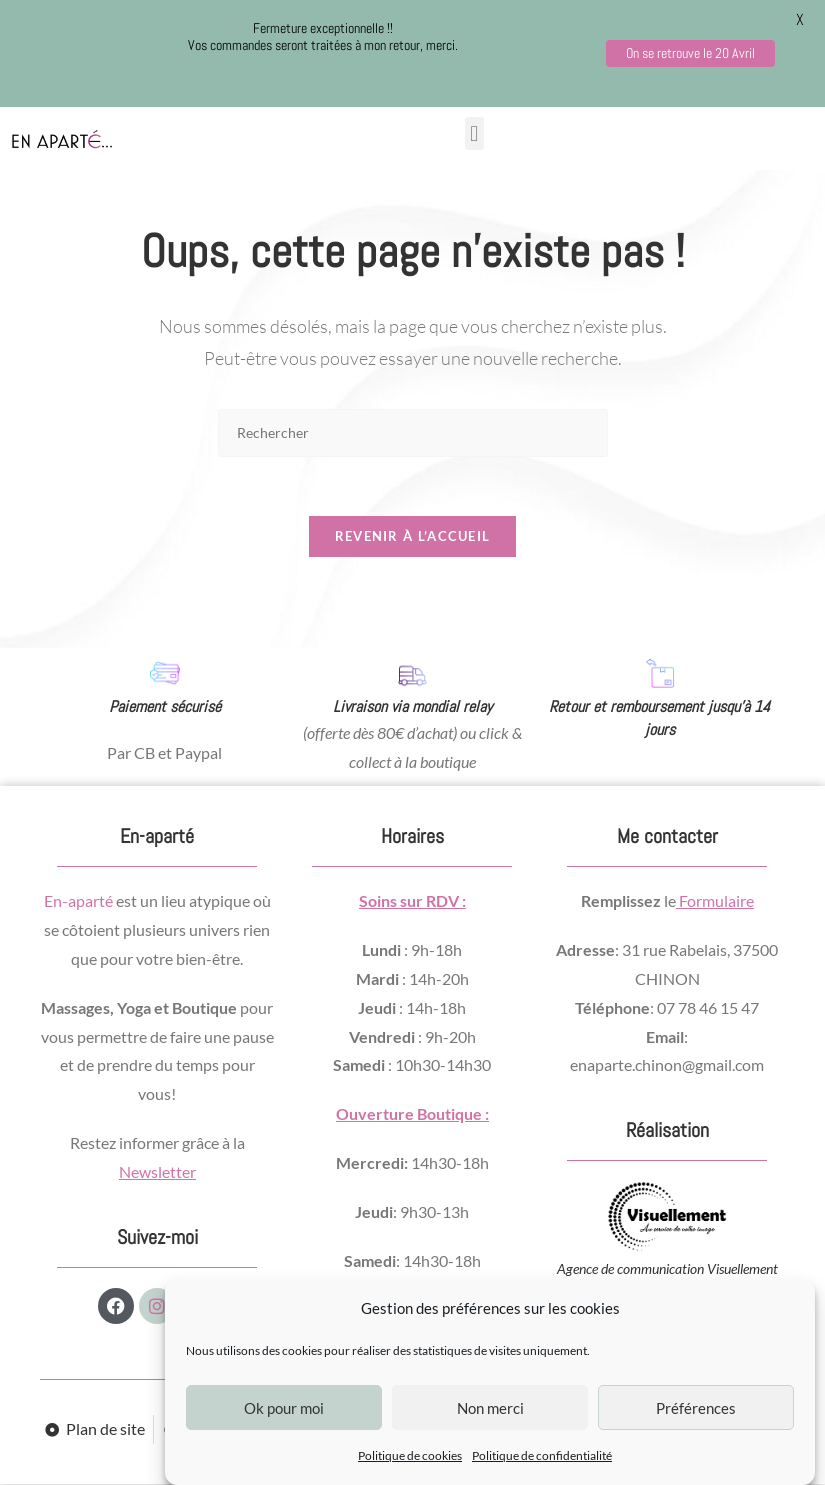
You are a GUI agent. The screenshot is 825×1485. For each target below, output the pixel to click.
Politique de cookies (410, 1455)
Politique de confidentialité (542, 1455)
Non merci (490, 1408)
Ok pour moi (284, 1408)
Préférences (696, 1408)
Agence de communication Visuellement (667, 1269)
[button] (474, 133)
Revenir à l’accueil (413, 538)
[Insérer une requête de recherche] (413, 432)
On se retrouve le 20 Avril (690, 53)
